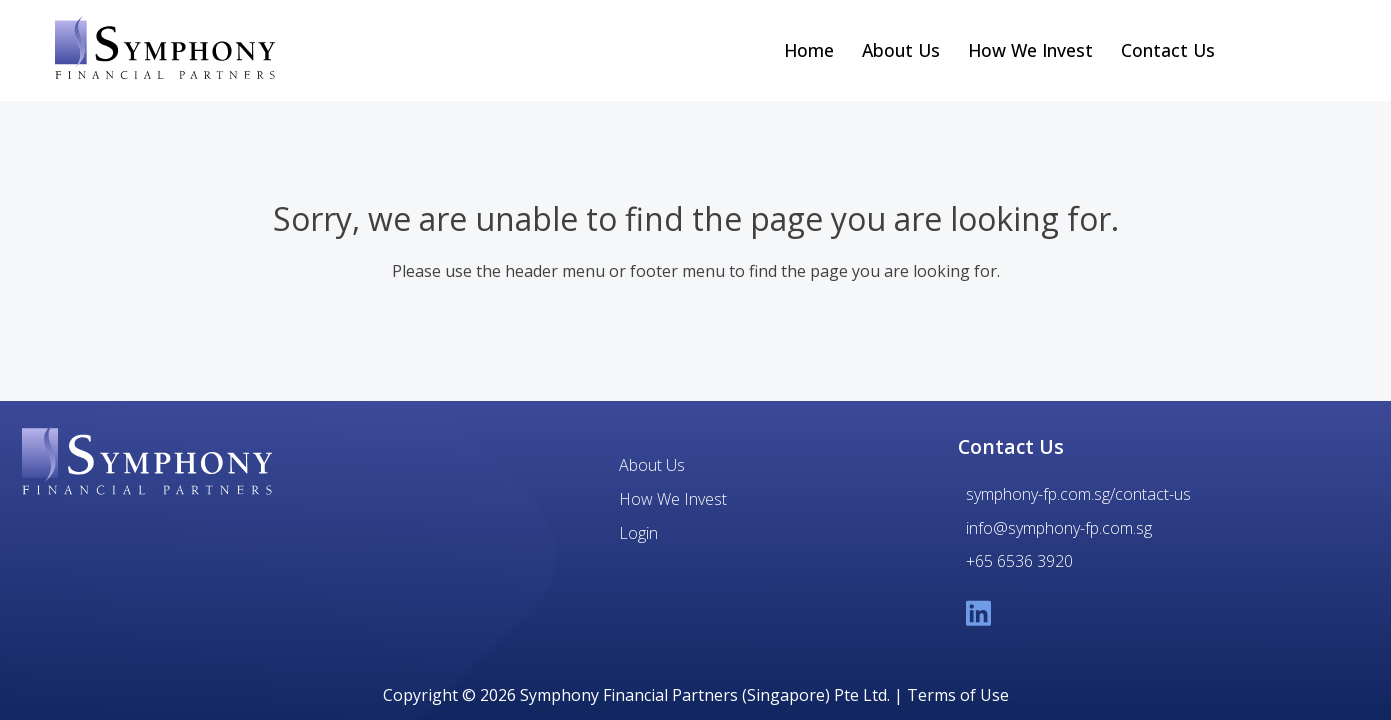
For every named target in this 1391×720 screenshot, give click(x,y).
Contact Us (1168, 50)
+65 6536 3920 (1019, 561)
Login (638, 533)
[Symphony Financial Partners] (147, 462)
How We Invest (1030, 50)
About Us (901, 50)
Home (809, 50)
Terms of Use (958, 695)
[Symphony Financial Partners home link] (165, 50)
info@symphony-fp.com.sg (1059, 528)
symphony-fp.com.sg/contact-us (1078, 494)
